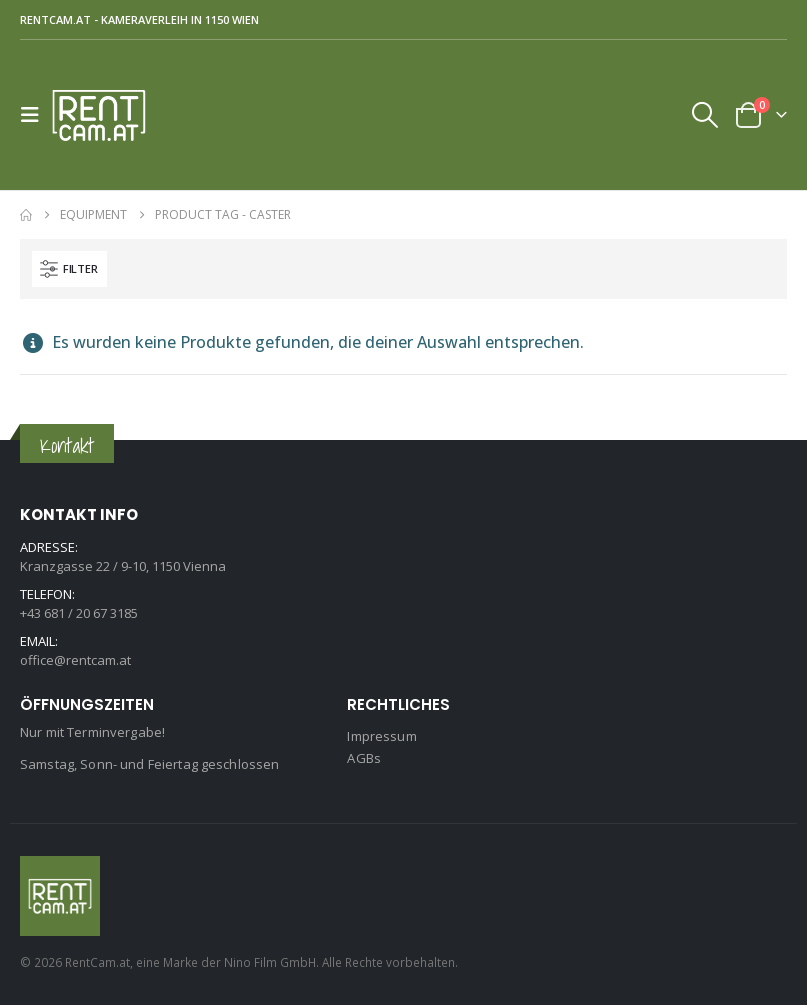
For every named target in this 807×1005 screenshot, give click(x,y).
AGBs (364, 758)
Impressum (381, 736)
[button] (36, 115)
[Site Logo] (107, 115)
